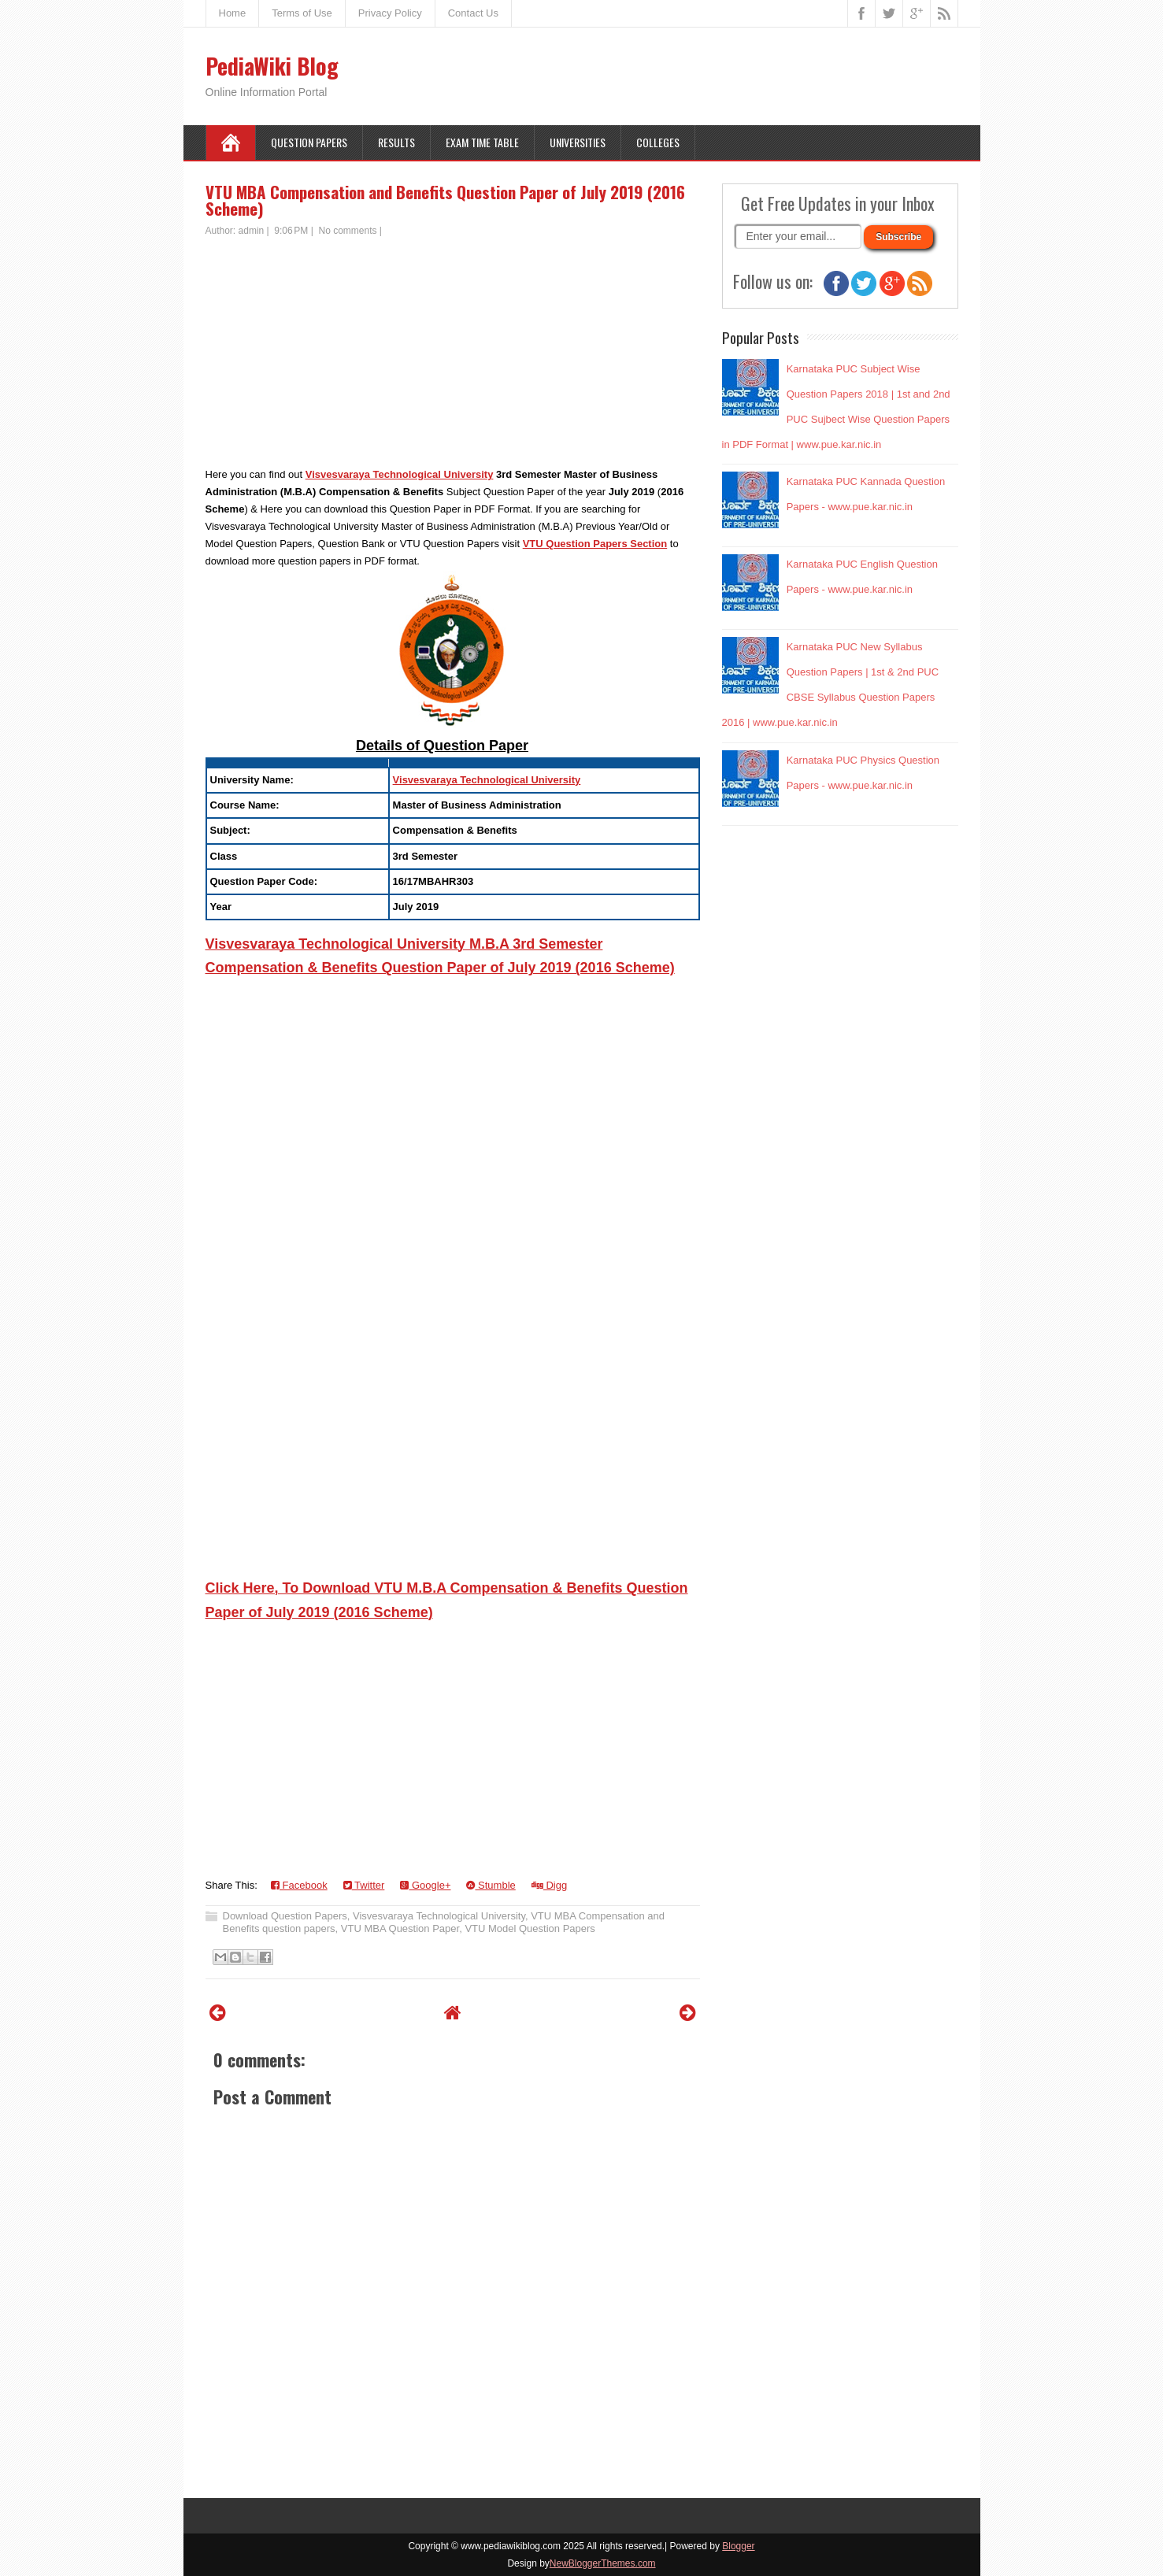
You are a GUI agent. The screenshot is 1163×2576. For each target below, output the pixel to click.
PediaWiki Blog (272, 66)
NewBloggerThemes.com (603, 2563)
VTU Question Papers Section (595, 544)
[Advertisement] (453, 356)
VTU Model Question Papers (529, 1928)
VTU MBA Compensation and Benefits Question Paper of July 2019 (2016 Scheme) (445, 200)
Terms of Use (302, 13)
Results (396, 142)
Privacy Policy (390, 13)
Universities (578, 142)
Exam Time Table (482, 142)
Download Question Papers (285, 1916)
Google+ (425, 1885)
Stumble (490, 1885)
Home (232, 13)
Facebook (299, 1885)
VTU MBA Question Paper (400, 1928)
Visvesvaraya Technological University (400, 474)
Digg (549, 1885)
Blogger (738, 2546)
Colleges (658, 142)
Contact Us (473, 13)
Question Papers (309, 142)
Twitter (364, 1885)
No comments (348, 230)
